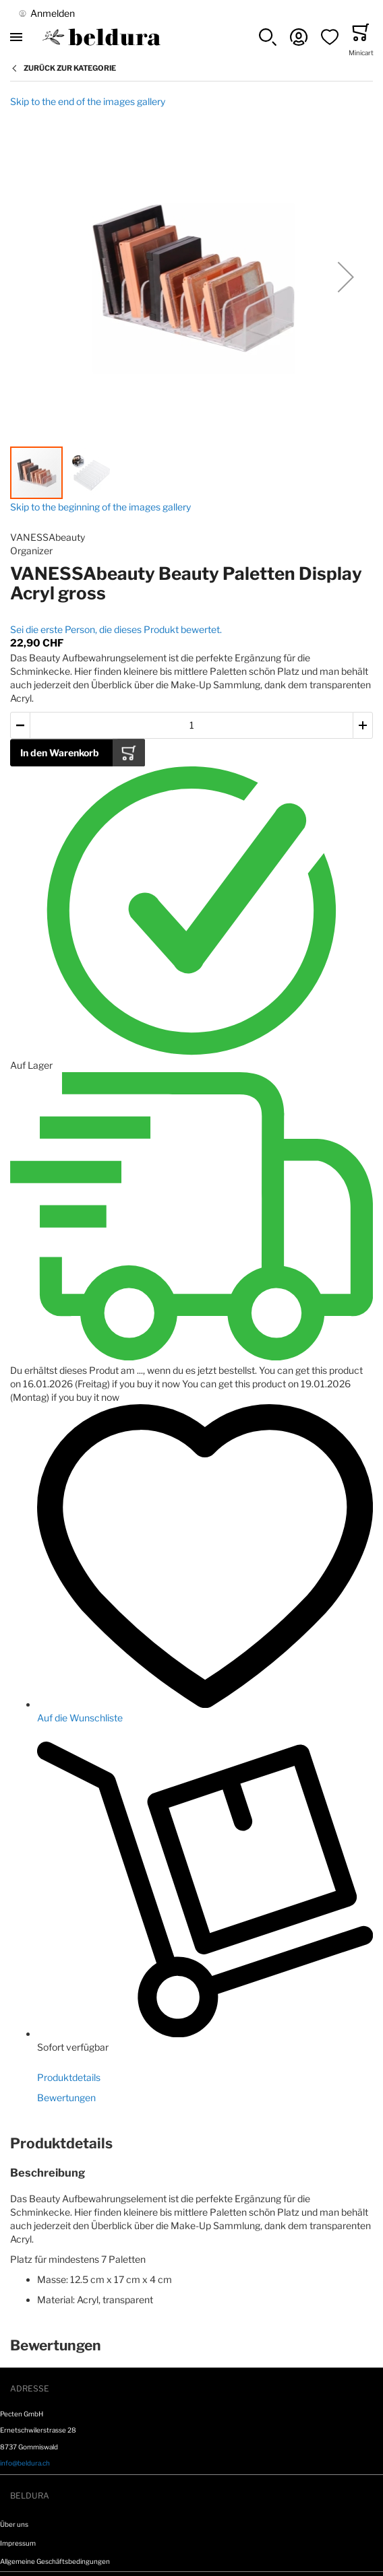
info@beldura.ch (25, 2463)
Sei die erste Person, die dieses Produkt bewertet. (116, 629)
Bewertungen (66, 2097)
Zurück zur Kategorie (70, 68)
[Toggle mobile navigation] (16, 37)
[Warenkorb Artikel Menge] (191, 725)
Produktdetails (68, 2077)
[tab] (191, 2144)
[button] (267, 37)
